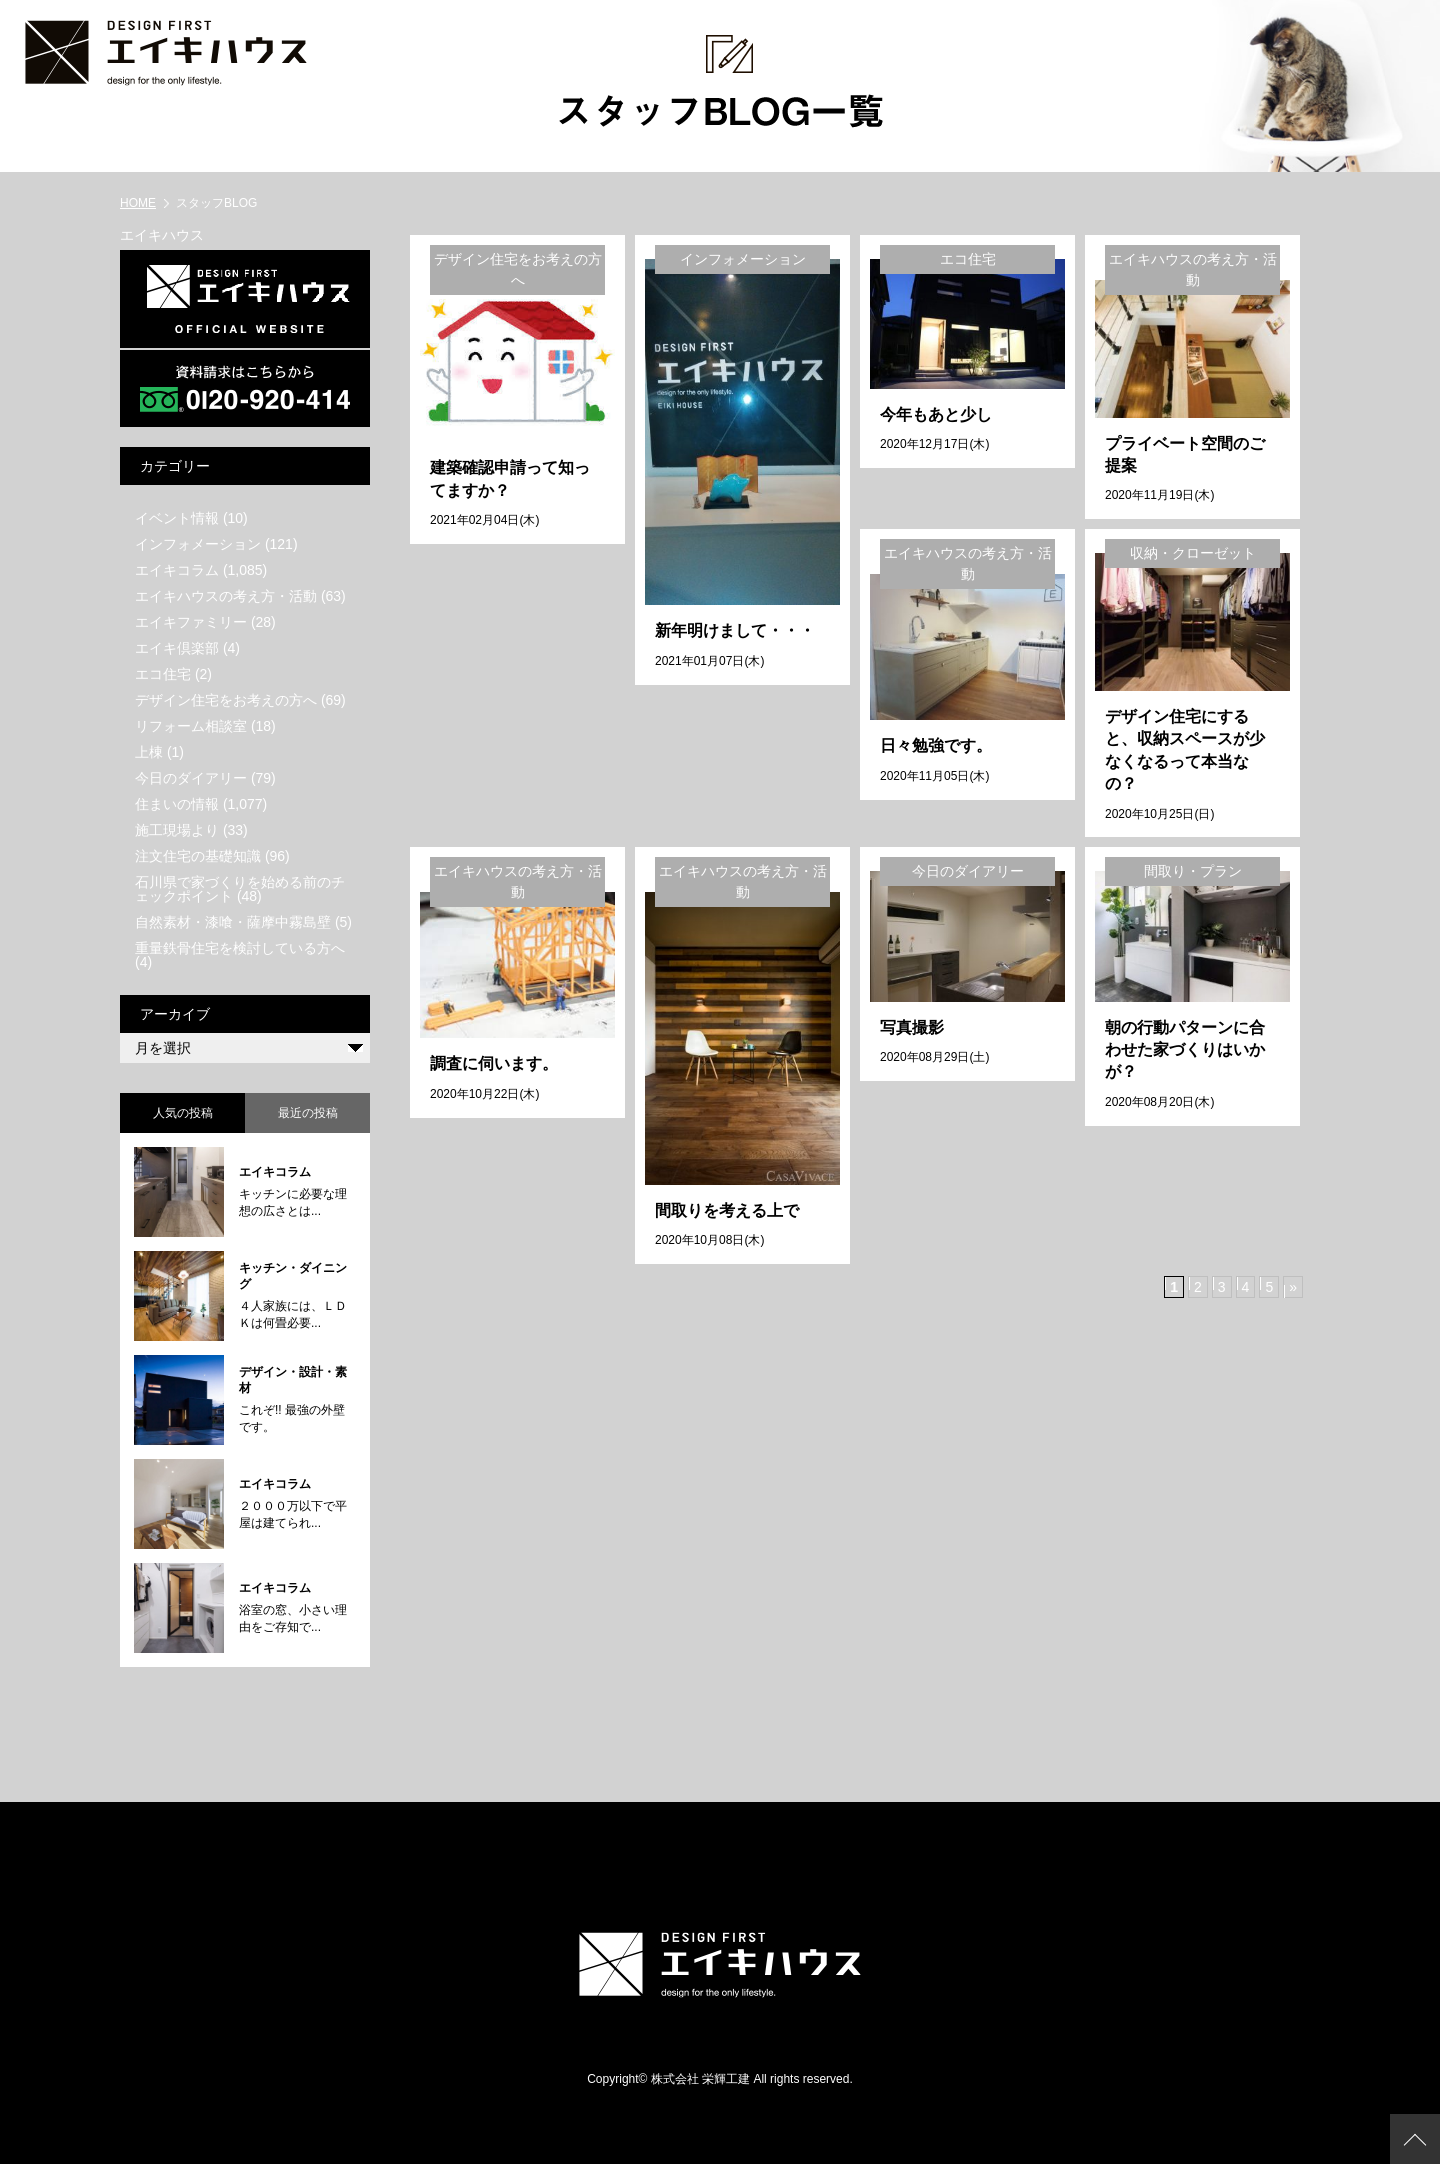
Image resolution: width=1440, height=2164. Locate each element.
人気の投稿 (183, 1112)
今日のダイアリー (191, 777)
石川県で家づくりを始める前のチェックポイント (240, 888)
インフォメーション (198, 543)
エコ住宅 (163, 673)
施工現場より (177, 829)
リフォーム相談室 (191, 725)
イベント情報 (177, 517)
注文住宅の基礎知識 (198, 855)
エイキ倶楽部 (177, 647)
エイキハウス (162, 234)
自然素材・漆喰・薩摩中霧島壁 (233, 921)
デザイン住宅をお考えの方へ (226, 699)
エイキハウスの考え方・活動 (226, 595)
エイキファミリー (191, 621)
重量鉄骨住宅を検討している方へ (240, 947)
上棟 (149, 751)
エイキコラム (177, 569)
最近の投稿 (308, 1112)
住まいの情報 (177, 803)
